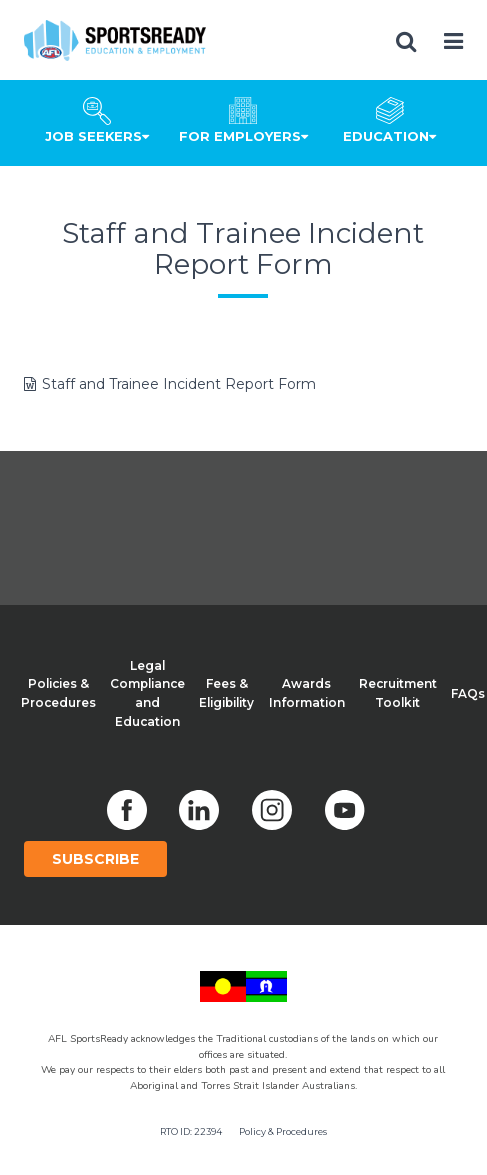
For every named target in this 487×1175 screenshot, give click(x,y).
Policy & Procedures (283, 1131)
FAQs (468, 693)
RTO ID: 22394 (191, 1131)
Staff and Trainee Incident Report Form (179, 384)
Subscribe (95, 859)
